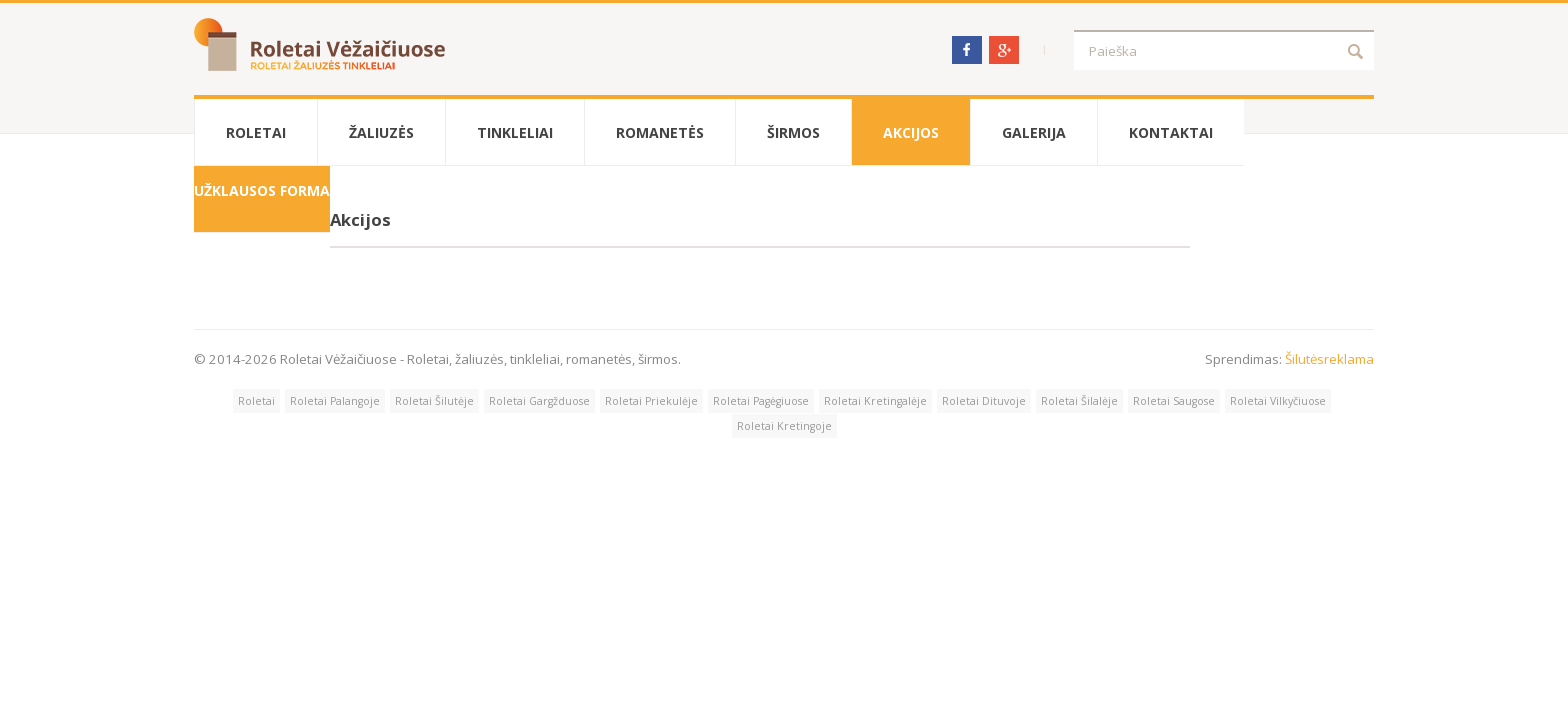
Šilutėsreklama (1329, 359)
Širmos (793, 132)
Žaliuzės (381, 132)
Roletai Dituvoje (984, 401)
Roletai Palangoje (335, 401)
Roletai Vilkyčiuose (1278, 401)
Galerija (1034, 132)
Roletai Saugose (1174, 401)
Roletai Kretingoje (784, 426)
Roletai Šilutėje (434, 401)
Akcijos (911, 132)
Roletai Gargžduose (539, 401)
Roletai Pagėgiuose (761, 401)
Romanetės (660, 132)
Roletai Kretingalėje (875, 401)
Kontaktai (1171, 132)
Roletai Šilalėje (1079, 401)
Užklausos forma (262, 190)
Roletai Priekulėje (651, 401)
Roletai (256, 132)
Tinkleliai (515, 132)
